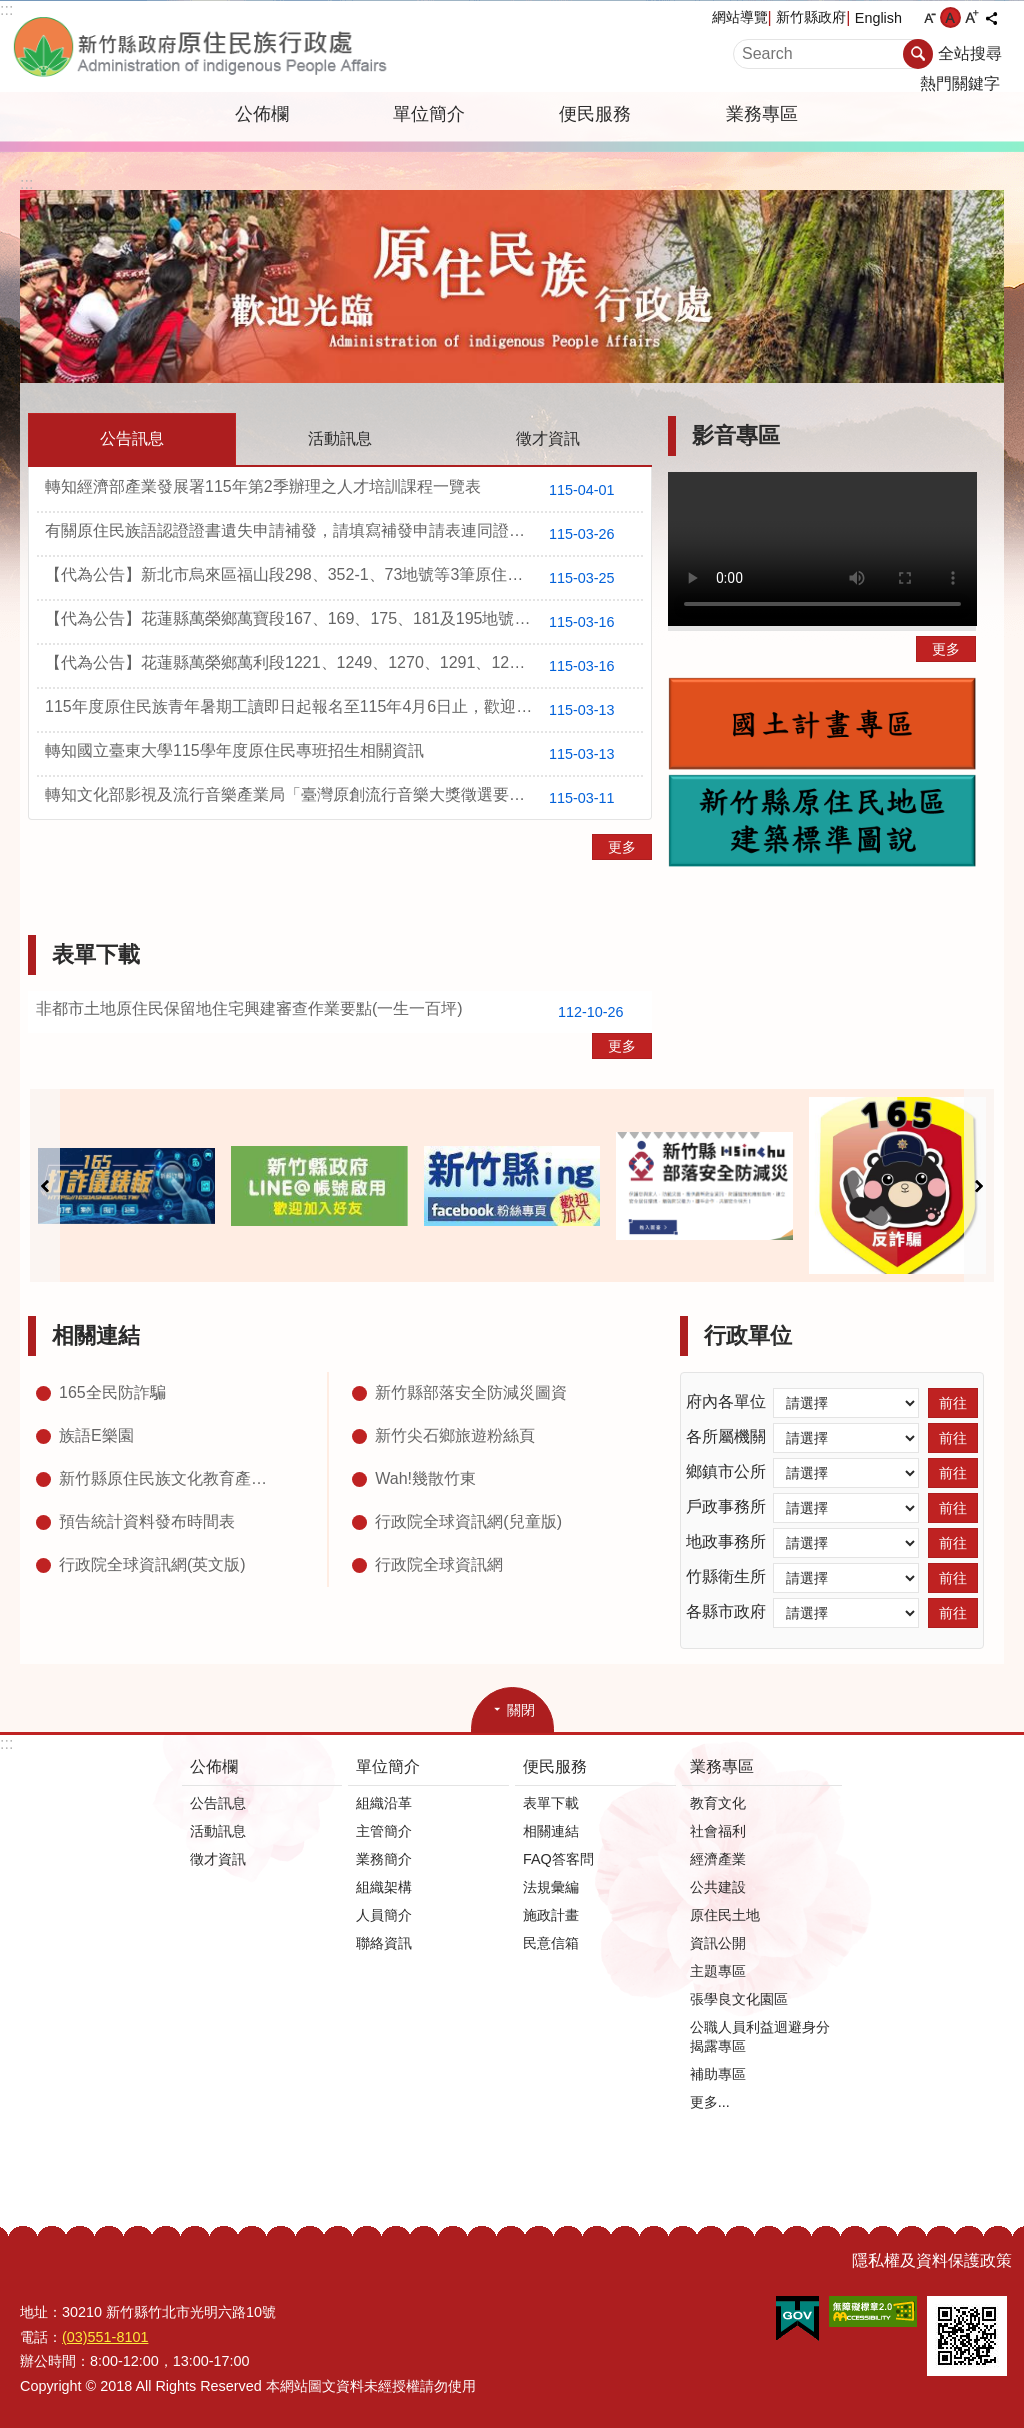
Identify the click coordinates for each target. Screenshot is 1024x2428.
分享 (991, 18)
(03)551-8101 (105, 2337)
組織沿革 (384, 1803)
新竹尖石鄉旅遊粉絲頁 (455, 1435)
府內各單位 (726, 1401)
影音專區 (736, 435)
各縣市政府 (726, 1611)
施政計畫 (551, 1915)
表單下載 (96, 954)
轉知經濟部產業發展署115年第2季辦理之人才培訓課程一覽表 (337, 490)
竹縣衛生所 (726, 1576)
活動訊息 (218, 1831)
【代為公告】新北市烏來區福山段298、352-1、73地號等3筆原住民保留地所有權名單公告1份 (344, 578)
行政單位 (748, 1335)
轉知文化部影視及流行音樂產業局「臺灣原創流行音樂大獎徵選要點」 (337, 798)
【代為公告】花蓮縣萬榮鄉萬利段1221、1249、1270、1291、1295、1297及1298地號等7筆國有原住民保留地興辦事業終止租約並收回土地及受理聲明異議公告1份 (344, 666)
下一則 (979, 1185)
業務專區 (762, 114)
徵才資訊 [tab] (548, 438)
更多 (622, 847)
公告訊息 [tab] (132, 438)
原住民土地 (725, 1915)
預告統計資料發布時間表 (147, 1521)
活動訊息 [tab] (340, 438)
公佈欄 (262, 114)
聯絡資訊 (384, 1943)
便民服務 (595, 114)
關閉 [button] (521, 1710)
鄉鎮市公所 (726, 1471)
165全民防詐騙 (112, 1392)
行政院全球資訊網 (439, 1564)
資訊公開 (718, 1943)
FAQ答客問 (558, 1859)
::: (6, 9)
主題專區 (718, 1971)
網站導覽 (740, 17)
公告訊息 (218, 1803)
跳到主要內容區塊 (10, 10)
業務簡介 (384, 1859)
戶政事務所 (726, 1506)
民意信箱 (551, 1943)
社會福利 (718, 1831)
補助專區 (718, 2074)
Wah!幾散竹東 (425, 1478)
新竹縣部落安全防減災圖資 (471, 1392)
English (878, 18)
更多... (710, 2102)
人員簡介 (384, 1915)
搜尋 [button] (918, 54)
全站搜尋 (970, 53)
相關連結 (96, 1335)
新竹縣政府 (811, 17)
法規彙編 (551, 1887)
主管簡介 (384, 1831)
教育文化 (718, 1803)
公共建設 (718, 1887)
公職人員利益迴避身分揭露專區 (760, 2036)
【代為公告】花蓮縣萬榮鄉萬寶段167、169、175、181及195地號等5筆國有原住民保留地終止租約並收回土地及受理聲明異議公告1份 (344, 622)
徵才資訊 (218, 1859)
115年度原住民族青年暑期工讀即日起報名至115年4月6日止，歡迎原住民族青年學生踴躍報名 (344, 710)
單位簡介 (429, 114)
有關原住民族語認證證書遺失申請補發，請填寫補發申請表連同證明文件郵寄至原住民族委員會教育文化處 (344, 534)
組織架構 (384, 1887)
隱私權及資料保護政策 (932, 2260)
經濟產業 (718, 1859)
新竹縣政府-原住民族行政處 (237, 46)
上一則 (45, 1185)
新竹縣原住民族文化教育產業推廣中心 (169, 1478)
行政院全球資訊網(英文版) (152, 1564)
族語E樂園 (96, 1435)
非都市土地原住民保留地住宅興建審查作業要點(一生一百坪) (337, 1012)
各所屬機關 (726, 1436)
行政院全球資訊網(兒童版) (468, 1521)
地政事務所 (726, 1541)
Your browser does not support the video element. (822, 549)
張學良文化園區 (739, 1999)
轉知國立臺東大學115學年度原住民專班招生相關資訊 (337, 754)
